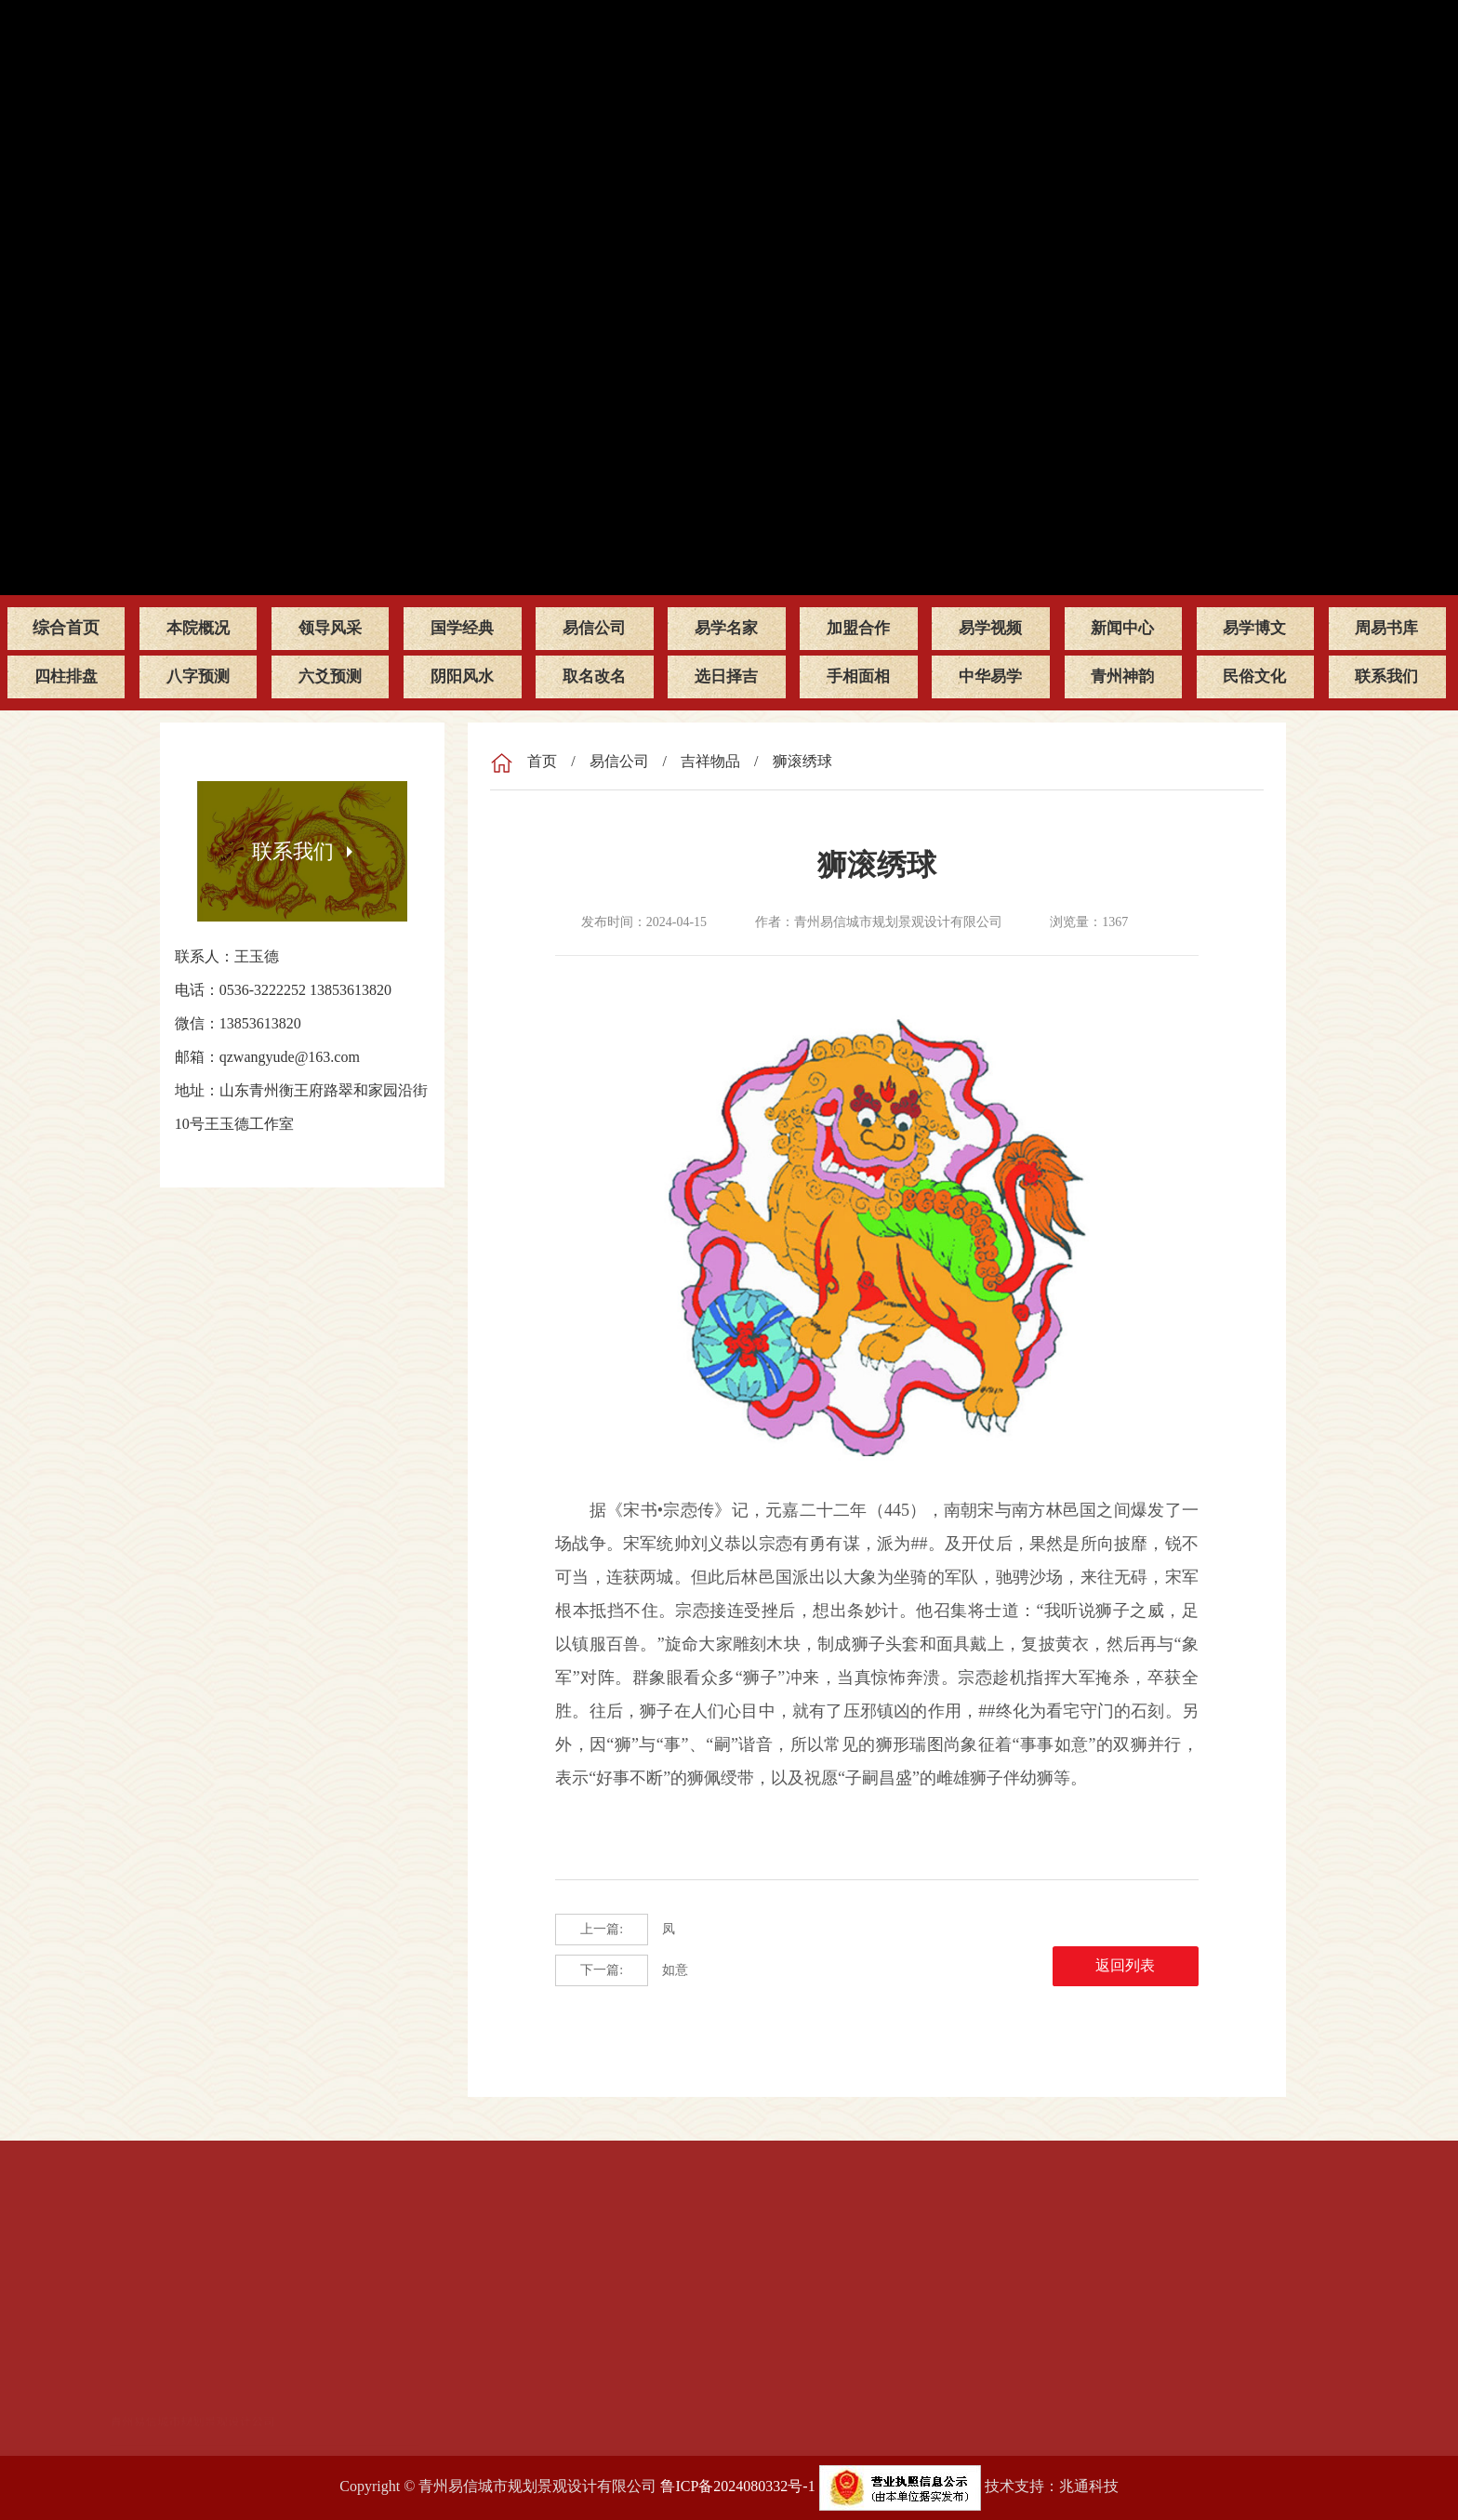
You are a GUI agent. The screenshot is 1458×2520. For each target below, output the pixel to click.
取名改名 (594, 676)
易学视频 (990, 627)
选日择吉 (726, 676)
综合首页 (66, 627)
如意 (621, 1970)
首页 (542, 761)
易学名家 (726, 627)
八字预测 (198, 676)
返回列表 (1147, 1970)
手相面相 (858, 676)
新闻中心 (1122, 627)
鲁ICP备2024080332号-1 (737, 2486)
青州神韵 (1122, 676)
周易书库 (1386, 627)
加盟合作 (858, 627)
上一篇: (601, 1929)
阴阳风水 (462, 676)
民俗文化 (1254, 676)
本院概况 (198, 627)
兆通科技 (1089, 2486)
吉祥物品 (710, 761)
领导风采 (330, 627)
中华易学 (990, 676)
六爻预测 (330, 676)
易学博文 (1254, 627)
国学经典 (462, 627)
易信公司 (594, 627)
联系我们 (1386, 676)
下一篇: (601, 1970)
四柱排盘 (66, 676)
